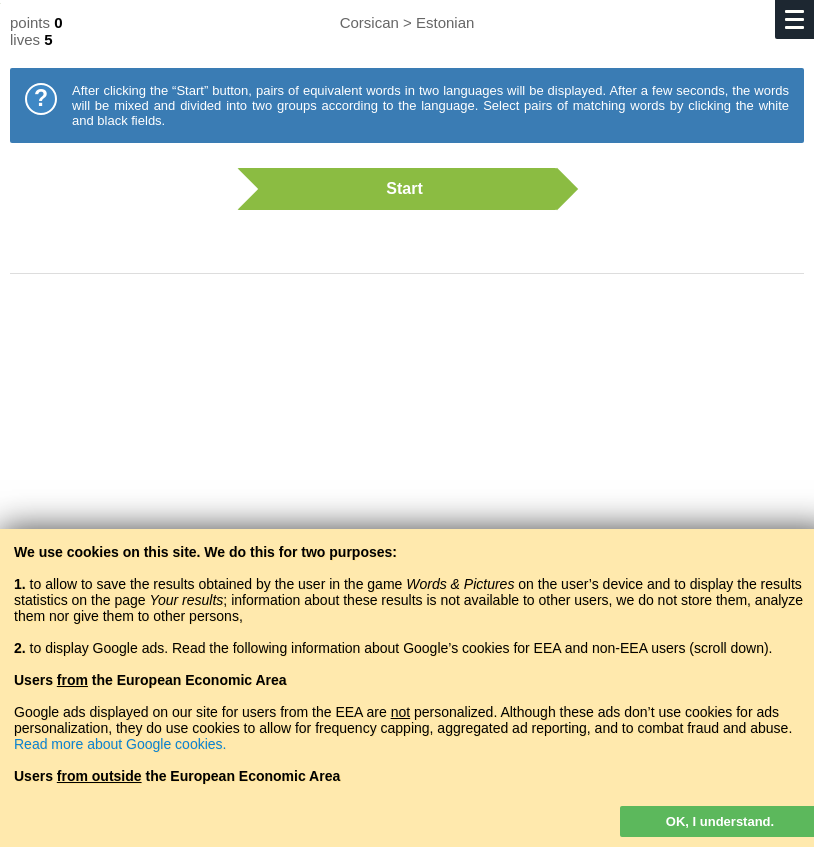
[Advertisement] (407, 450)
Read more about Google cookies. (120, 744)
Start (397, 189)
